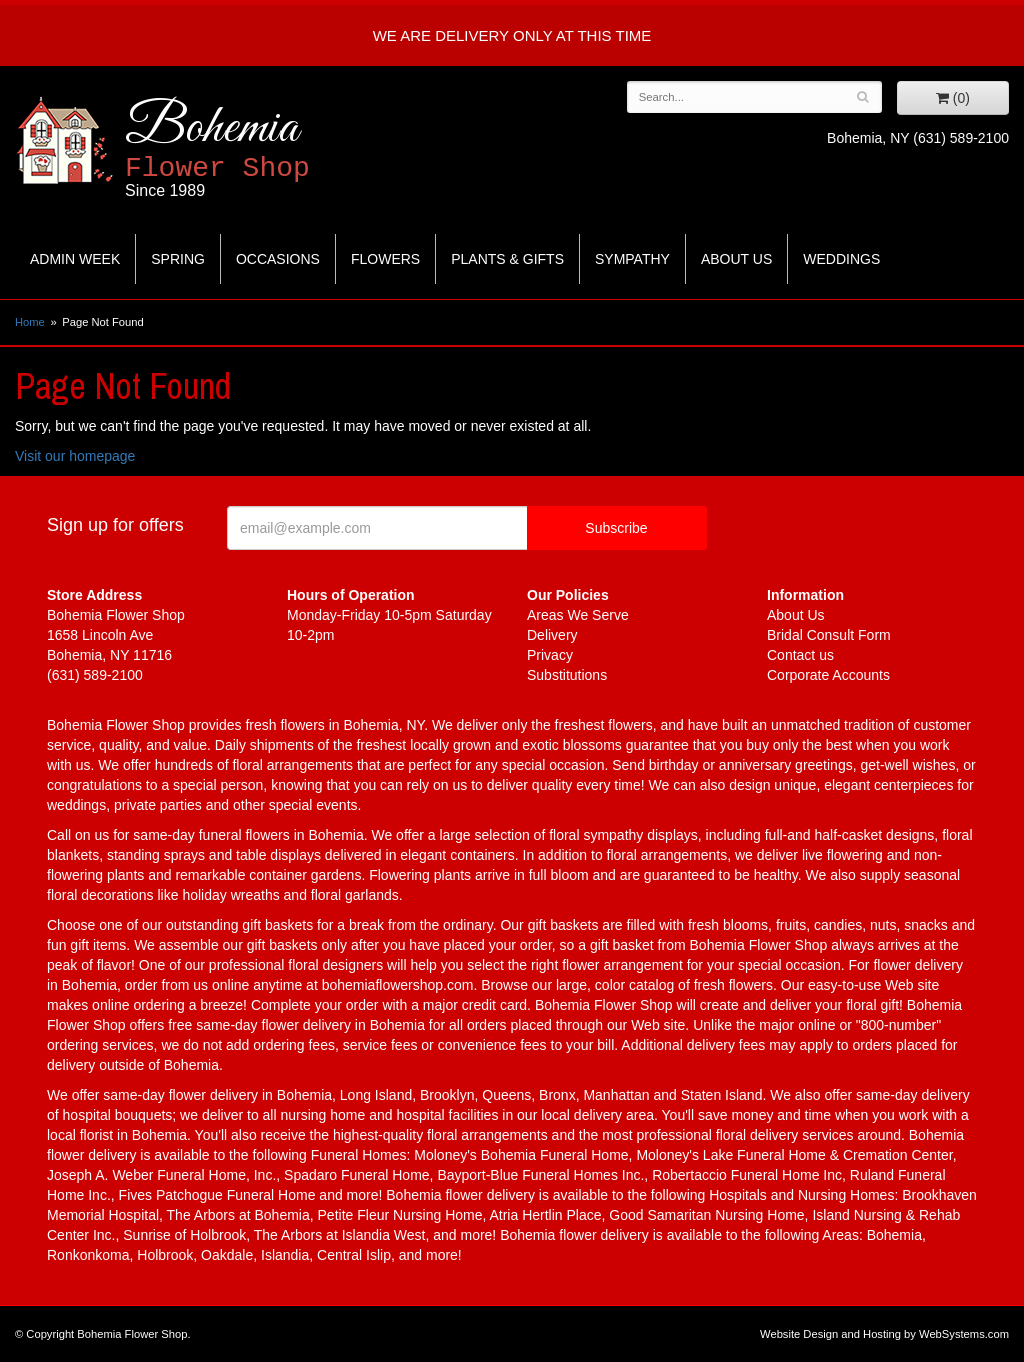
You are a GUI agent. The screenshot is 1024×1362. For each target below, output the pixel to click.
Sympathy (632, 259)
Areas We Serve (578, 615)
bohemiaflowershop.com (398, 985)
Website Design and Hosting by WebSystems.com (884, 1334)
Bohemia (266, 148)
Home (30, 322)
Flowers (385, 259)
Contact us (800, 655)
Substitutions (567, 675)
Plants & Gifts (507, 259)
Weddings (841, 259)
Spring (178, 259)
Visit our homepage (75, 456)
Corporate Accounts (828, 675)
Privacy (550, 655)
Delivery (552, 635)
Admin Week (75, 259)
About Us (736, 259)
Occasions (278, 259)
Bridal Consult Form (829, 635)
